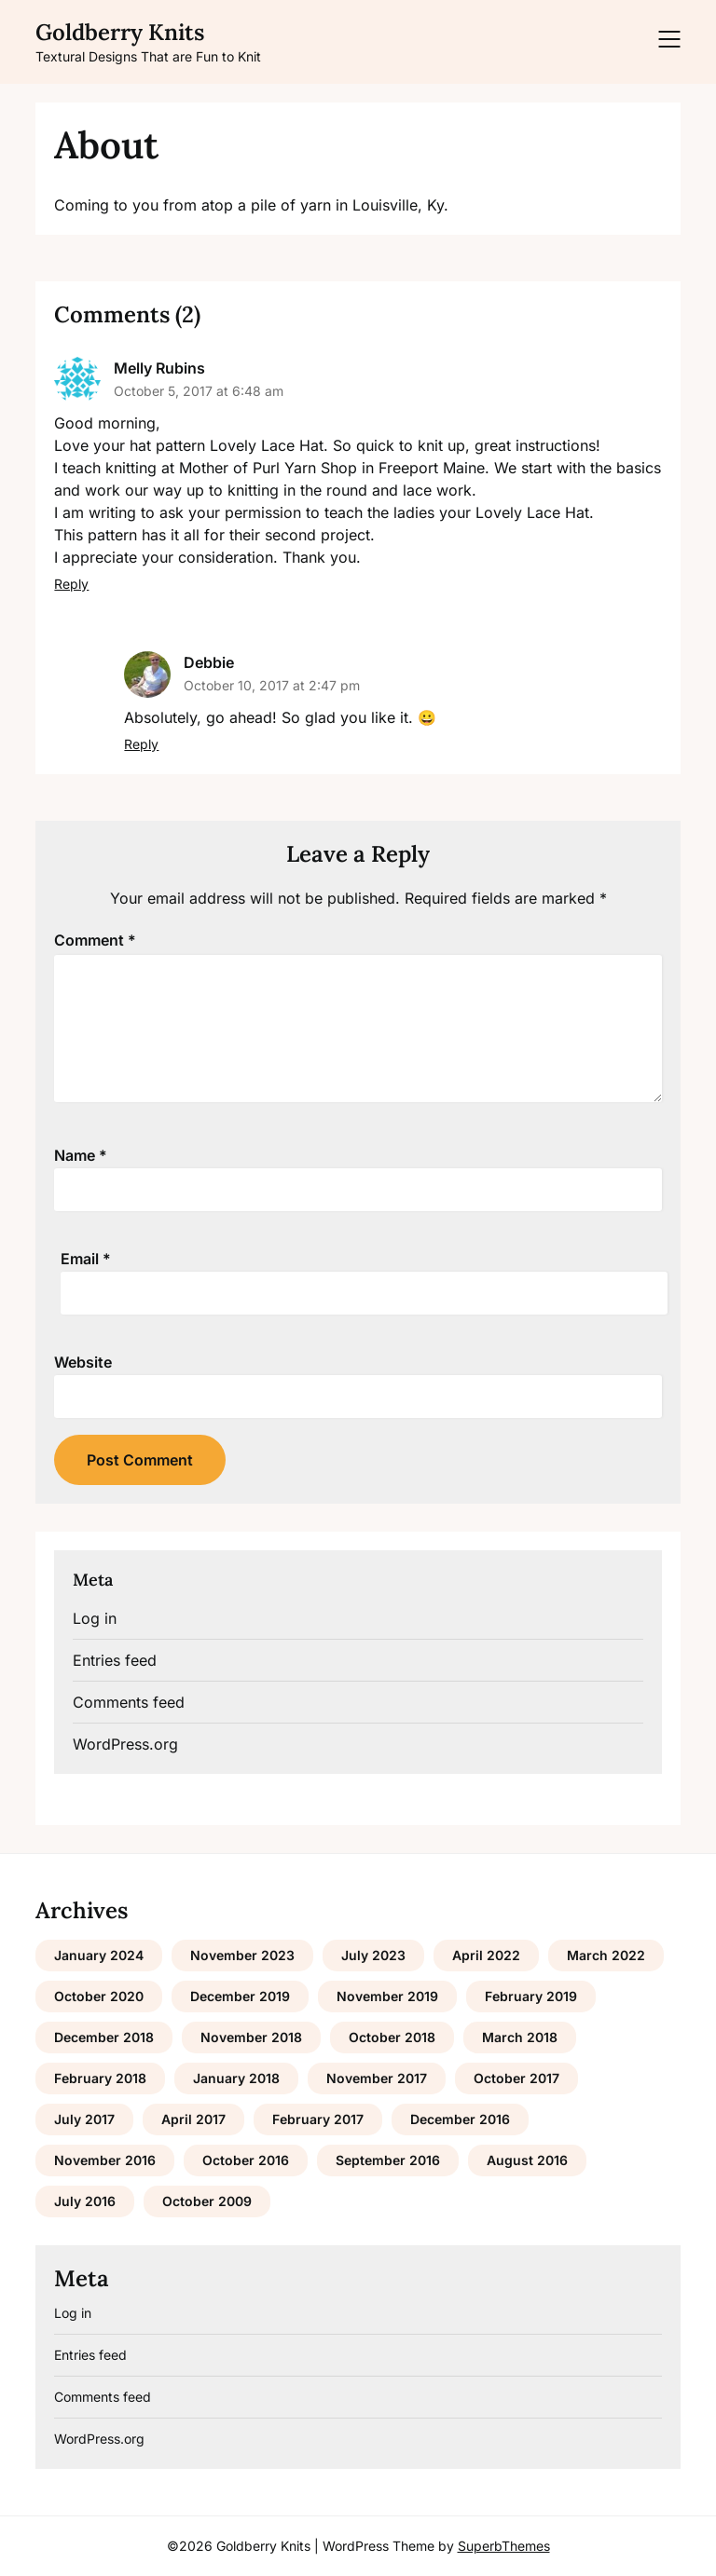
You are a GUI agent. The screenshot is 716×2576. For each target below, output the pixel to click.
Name (80, 1155)
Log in (95, 1618)
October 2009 (207, 2201)
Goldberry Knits (119, 32)
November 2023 (242, 1955)
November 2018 (251, 2037)
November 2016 (105, 2160)
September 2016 (388, 2160)
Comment (95, 940)
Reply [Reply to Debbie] (141, 744)
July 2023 (373, 1955)
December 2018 (104, 2037)
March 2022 (606, 1955)
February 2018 (100, 2078)
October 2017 (516, 2078)
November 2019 (387, 1996)
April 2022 (486, 1955)
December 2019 (240, 1996)
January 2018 (236, 2078)
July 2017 (84, 2119)
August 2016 (527, 2160)
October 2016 (245, 2160)
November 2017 (376, 2078)
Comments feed (129, 1702)
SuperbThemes (504, 2546)
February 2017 (318, 2119)
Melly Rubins (159, 368)
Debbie (209, 662)
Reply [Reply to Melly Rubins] (71, 584)
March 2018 (520, 2037)
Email (86, 1258)
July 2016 (85, 2201)
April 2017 (193, 2119)
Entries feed (115, 1660)
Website (83, 1362)
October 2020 (99, 1996)
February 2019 (531, 1996)
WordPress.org (125, 1744)
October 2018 (392, 2037)
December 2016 (460, 2119)
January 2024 (99, 1955)
